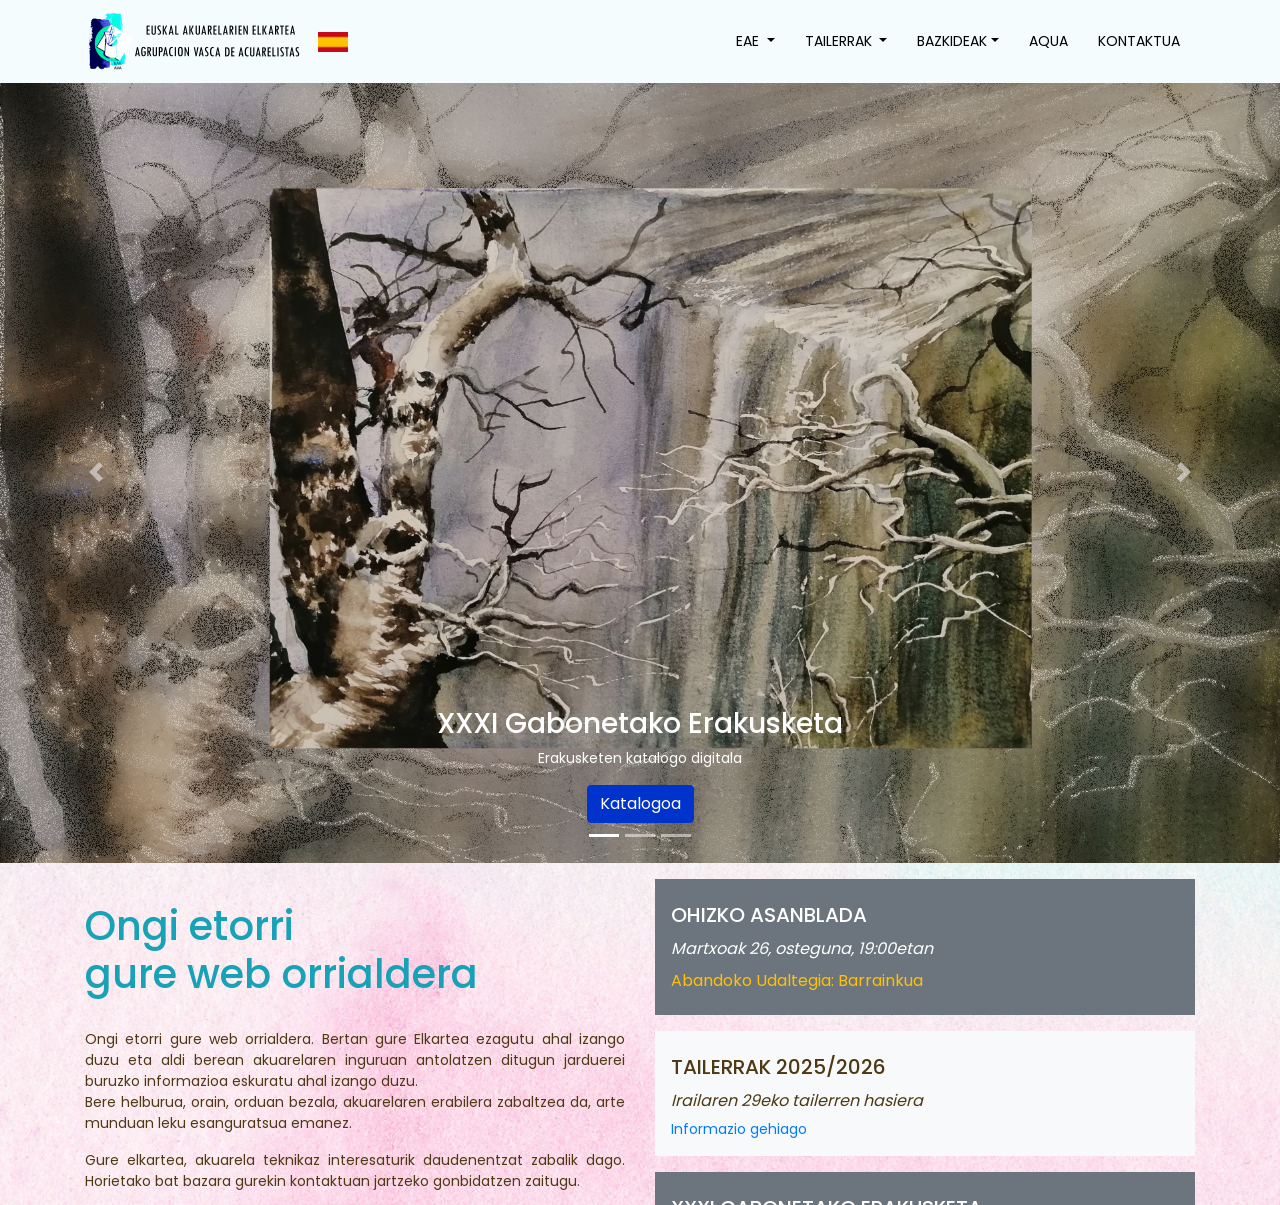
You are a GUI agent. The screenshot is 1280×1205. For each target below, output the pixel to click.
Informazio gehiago (739, 1129)
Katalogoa (640, 803)
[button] (96, 471)
